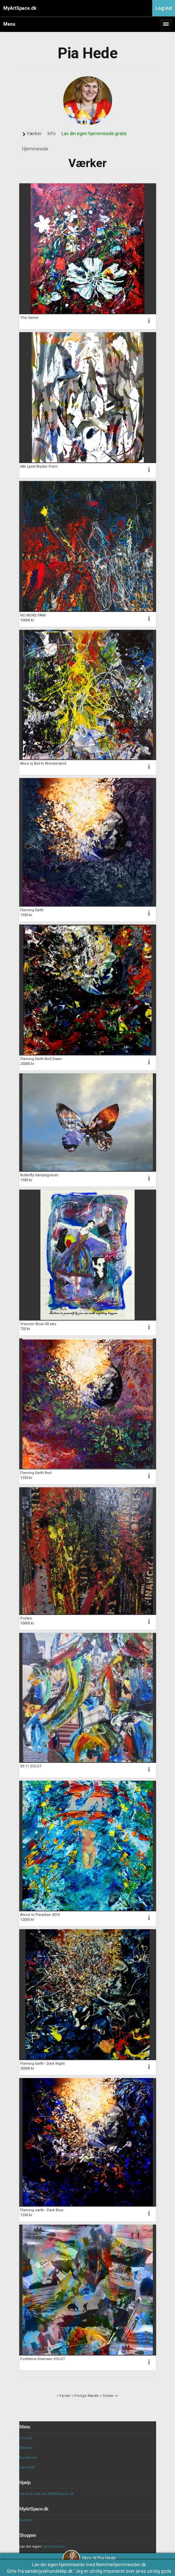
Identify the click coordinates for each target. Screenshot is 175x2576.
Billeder (26, 2448)
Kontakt (25, 2520)
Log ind (163, 8)
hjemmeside (53, 2546)
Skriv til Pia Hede (89, 2558)
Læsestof (27, 2467)
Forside (25, 2438)
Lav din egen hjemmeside (58, 2564)
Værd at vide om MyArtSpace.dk (46, 2494)
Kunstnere (28, 2458)
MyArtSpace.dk (19, 8)
